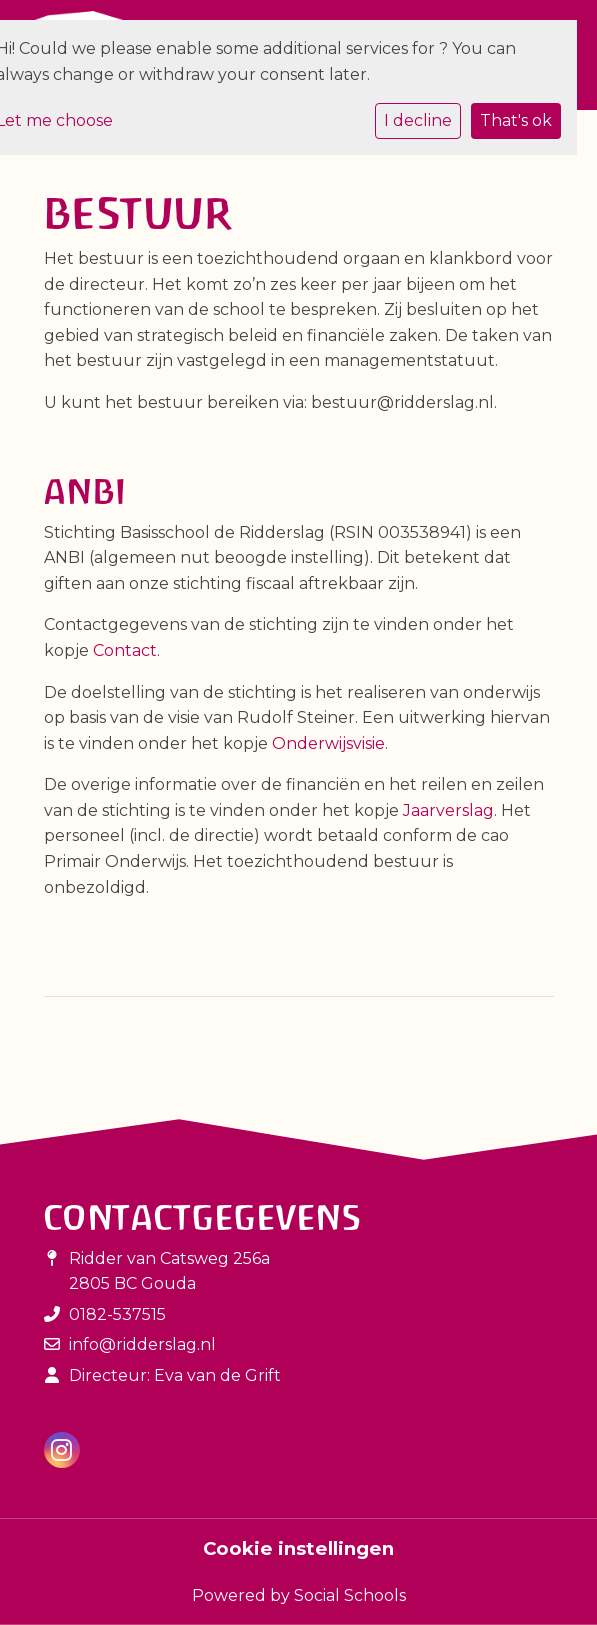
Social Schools (350, 1595)
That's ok (516, 120)
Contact (125, 650)
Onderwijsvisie (328, 743)
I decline (418, 120)
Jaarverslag (448, 810)
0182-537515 (117, 1314)
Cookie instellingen (298, 1549)
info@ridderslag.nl (142, 1344)
